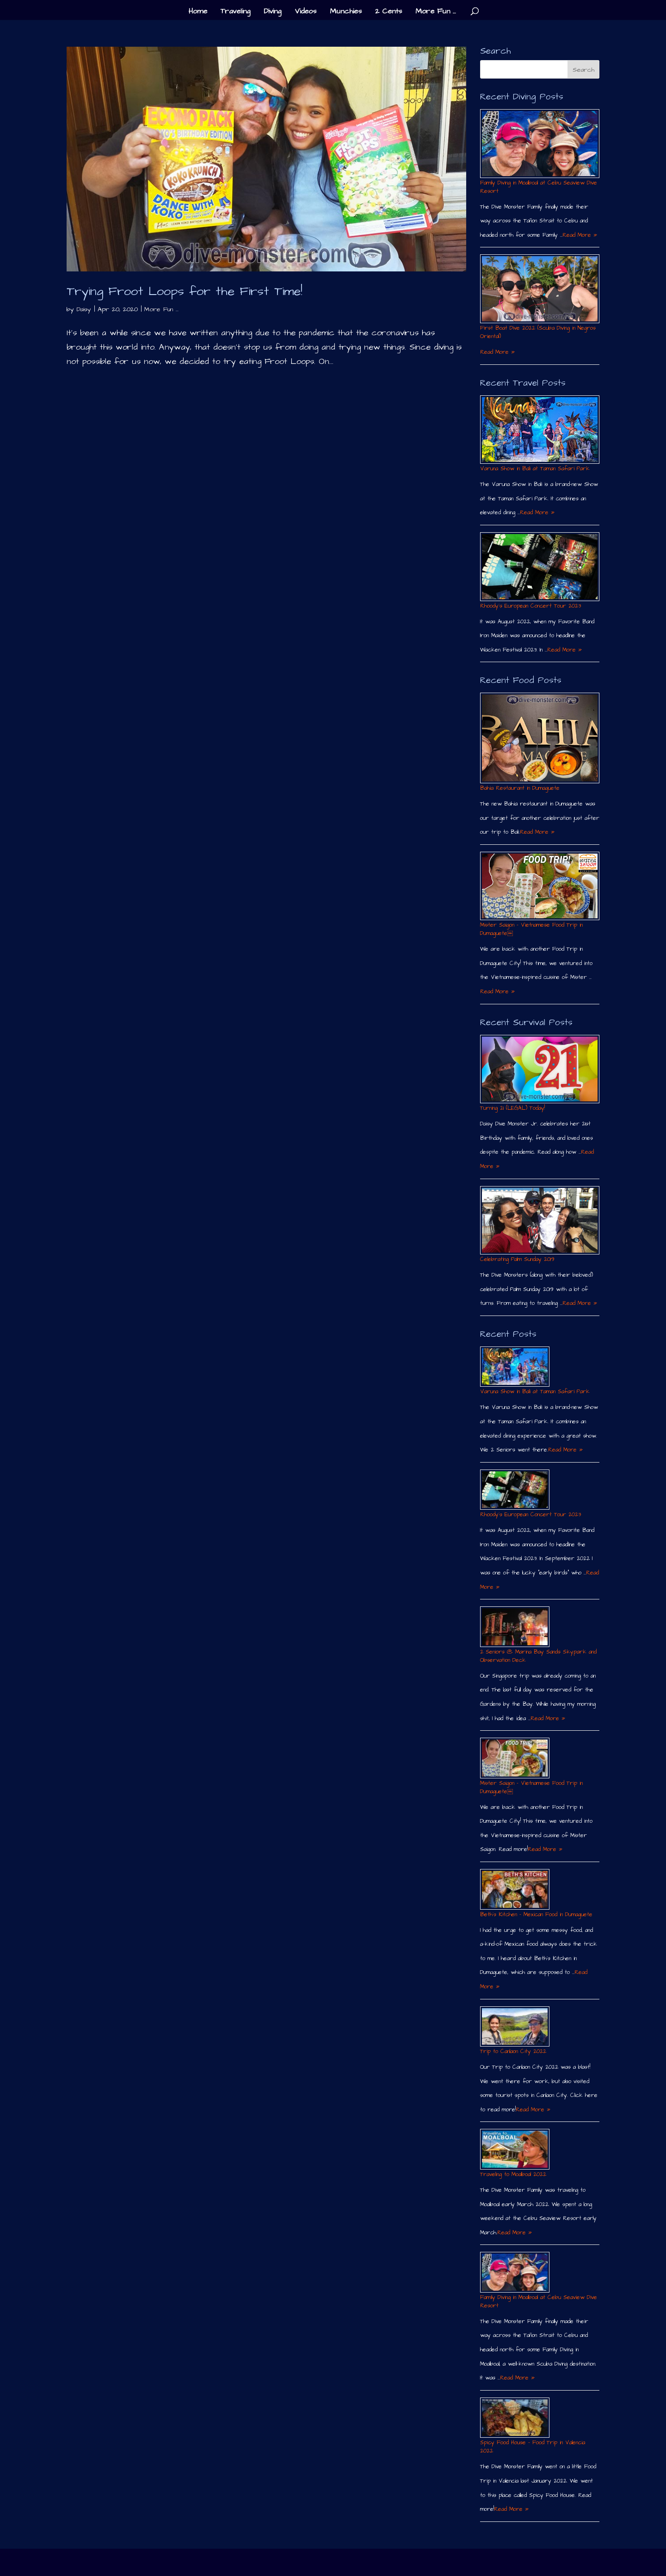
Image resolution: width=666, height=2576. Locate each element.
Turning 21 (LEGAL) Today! (512, 1108)
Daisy (84, 309)
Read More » (579, 235)
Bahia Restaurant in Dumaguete (520, 788)
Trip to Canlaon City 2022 (513, 2051)
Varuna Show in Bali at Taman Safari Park (535, 469)
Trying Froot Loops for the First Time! (184, 291)
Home (198, 12)
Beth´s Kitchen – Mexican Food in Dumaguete (536, 1914)
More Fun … (435, 12)
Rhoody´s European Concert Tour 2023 (530, 606)
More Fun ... (161, 309)
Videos (305, 12)
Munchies (346, 12)
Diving (272, 12)
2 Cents (388, 12)
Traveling (235, 12)
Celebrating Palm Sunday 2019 (517, 1259)
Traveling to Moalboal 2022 (513, 2174)
